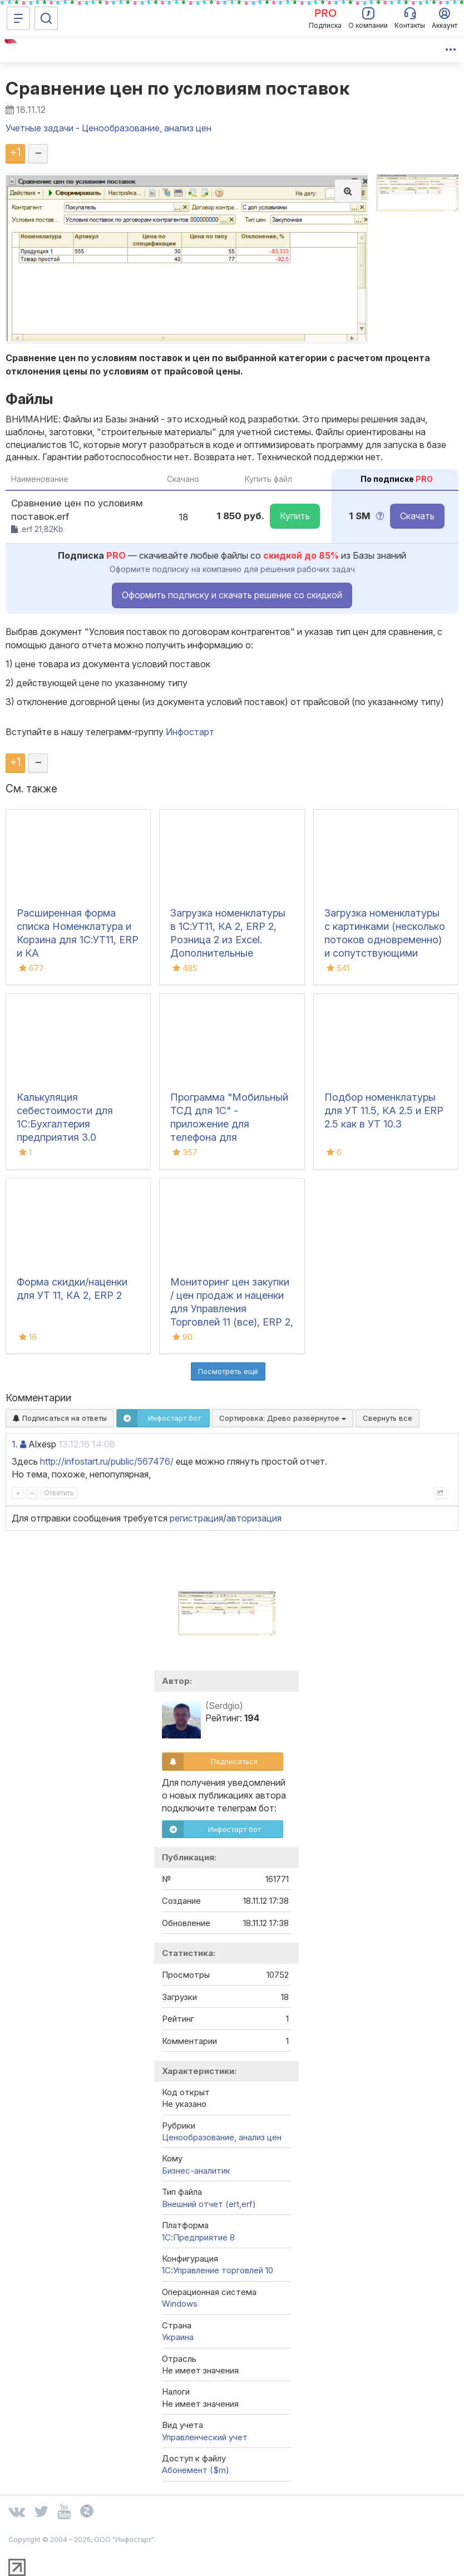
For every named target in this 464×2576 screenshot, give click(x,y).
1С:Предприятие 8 (198, 2237)
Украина (178, 2337)
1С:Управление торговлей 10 (217, 2270)
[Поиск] (46, 18)
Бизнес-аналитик (196, 2170)
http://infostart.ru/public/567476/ (107, 1461)
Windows (180, 2303)
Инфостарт (190, 731)
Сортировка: (282, 1417)
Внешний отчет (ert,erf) (209, 2204)
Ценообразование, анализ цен (222, 2137)
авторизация (254, 1518)
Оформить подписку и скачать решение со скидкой (232, 594)
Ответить (59, 1493)
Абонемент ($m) (195, 2470)
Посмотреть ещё (228, 1371)
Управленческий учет (205, 2437)
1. (15, 1444)
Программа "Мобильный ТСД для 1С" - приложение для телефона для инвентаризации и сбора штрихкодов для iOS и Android (229, 1137)
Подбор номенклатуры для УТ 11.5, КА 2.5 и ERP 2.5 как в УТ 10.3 (383, 1110)
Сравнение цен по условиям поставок (177, 88)
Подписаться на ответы (60, 1417)
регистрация (196, 1518)
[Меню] (18, 18)
